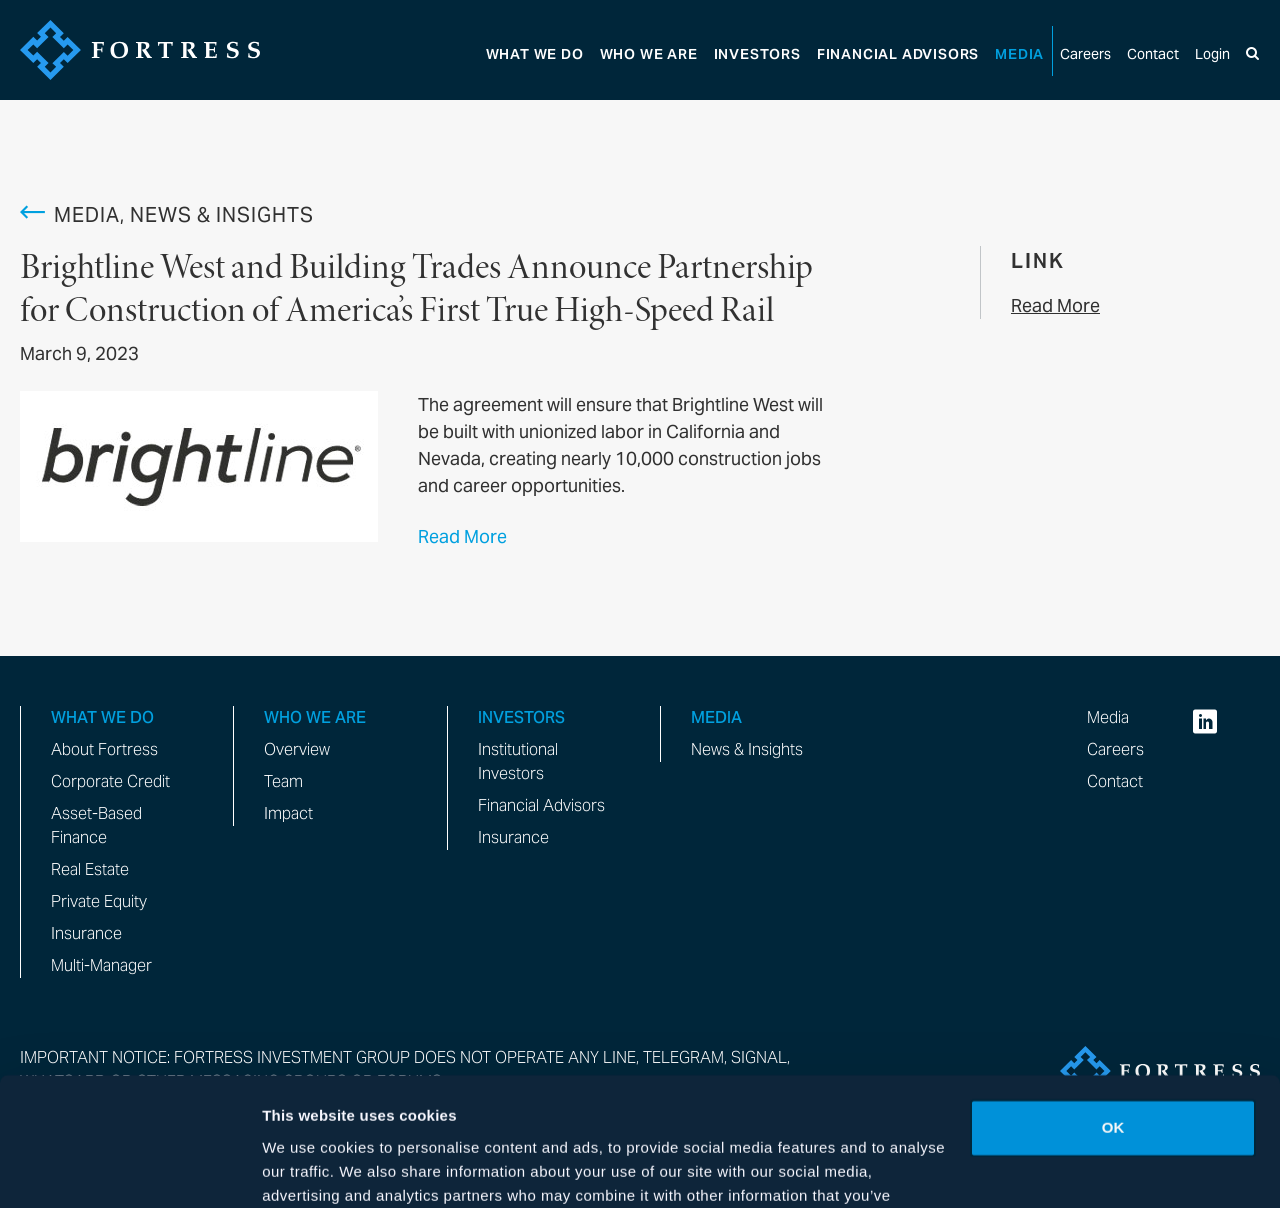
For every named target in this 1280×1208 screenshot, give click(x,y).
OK (1113, 1021)
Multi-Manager (101, 965)
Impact (288, 813)
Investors (757, 55)
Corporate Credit (110, 781)
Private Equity (99, 901)
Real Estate (90, 869)
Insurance (86, 933)
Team (283, 781)
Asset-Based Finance (96, 825)
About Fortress (104, 749)
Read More (462, 536)
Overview (297, 749)
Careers (1085, 55)
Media (1019, 55)
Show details (308, 1168)
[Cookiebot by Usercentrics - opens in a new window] (129, 1169)
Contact (1153, 55)
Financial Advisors (541, 805)
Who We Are (649, 55)
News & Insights (747, 749)
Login (1212, 55)
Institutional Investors (518, 761)
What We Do (535, 55)
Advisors (898, 55)
